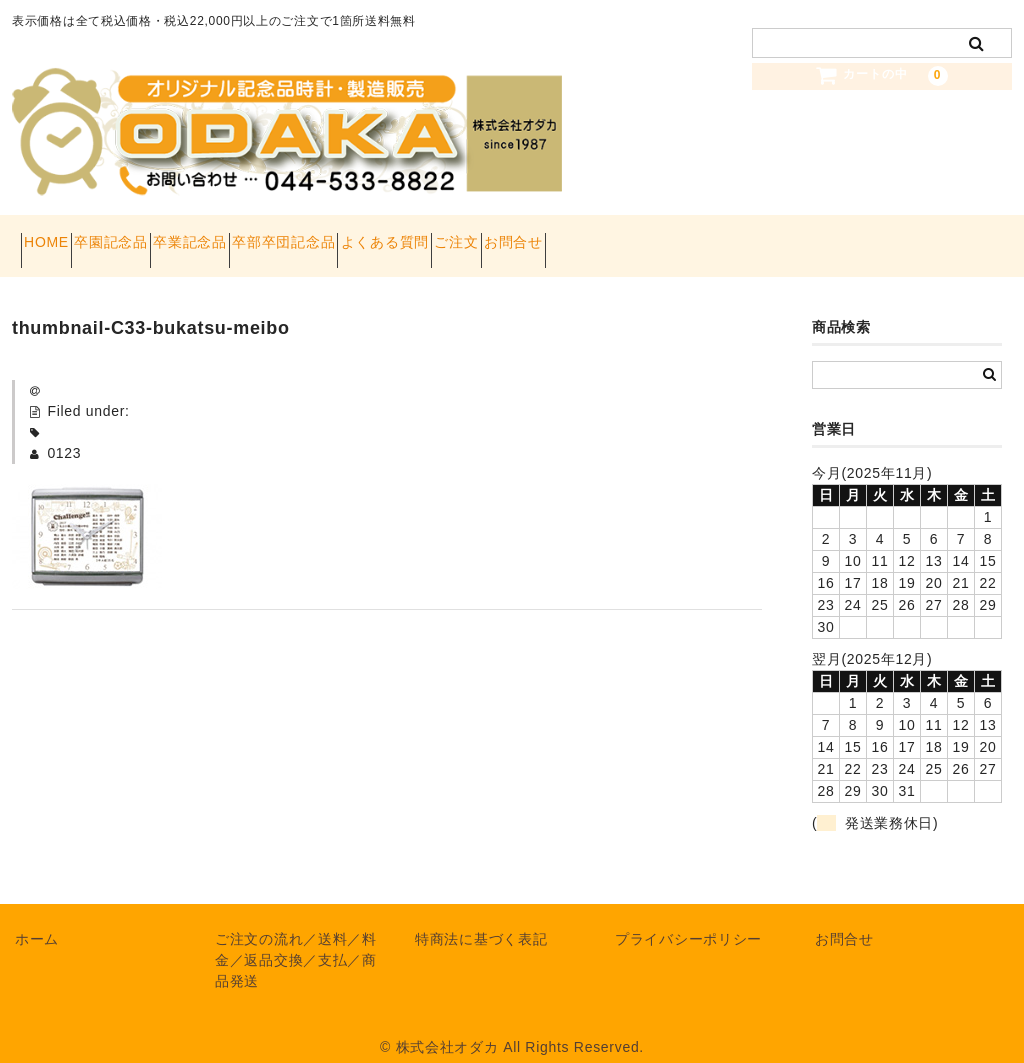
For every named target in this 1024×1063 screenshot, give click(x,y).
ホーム (37, 919)
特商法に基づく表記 (481, 919)
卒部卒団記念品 (399, 236)
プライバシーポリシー (688, 919)
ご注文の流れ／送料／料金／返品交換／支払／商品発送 (296, 940)
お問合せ (735, 236)
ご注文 (643, 236)
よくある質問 (536, 236)
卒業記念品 (270, 236)
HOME (55, 236)
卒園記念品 (156, 236)
